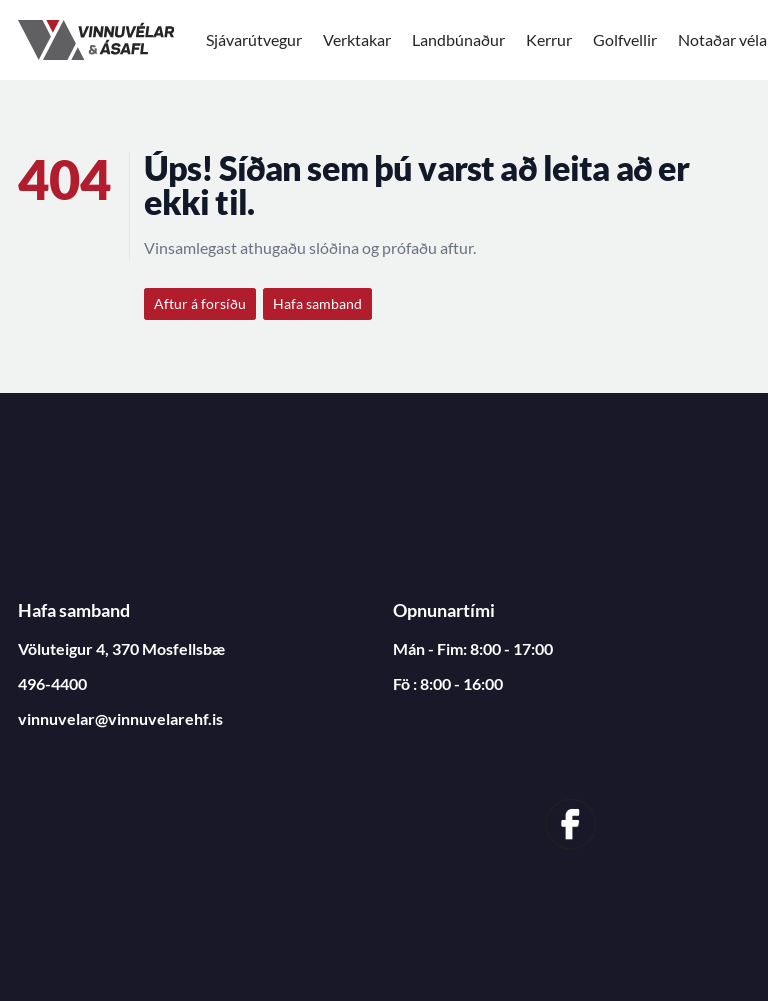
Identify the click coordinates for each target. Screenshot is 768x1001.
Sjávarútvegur (254, 39)
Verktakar (357, 39)
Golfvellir (625, 39)
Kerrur (549, 39)
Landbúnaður (458, 39)
